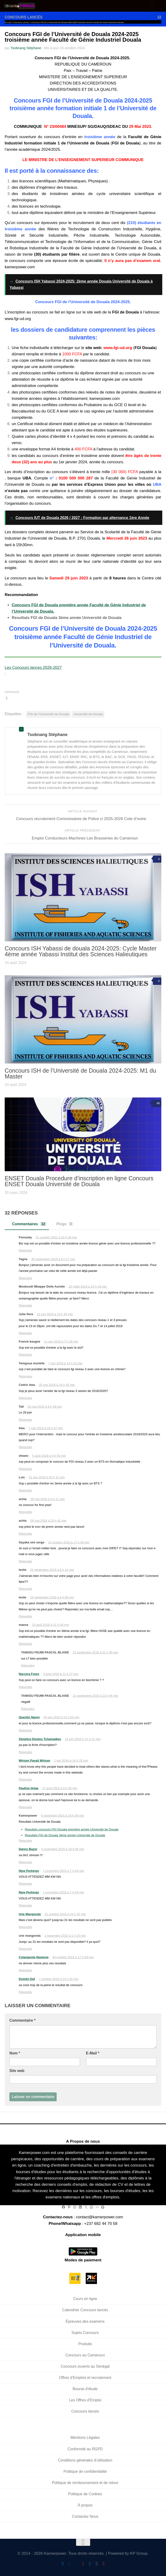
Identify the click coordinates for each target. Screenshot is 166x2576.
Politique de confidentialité (85, 2471)
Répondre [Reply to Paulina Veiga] (25, 1807)
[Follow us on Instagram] (83, 2563)
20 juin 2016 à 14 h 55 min (61, 1717)
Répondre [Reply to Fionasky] (25, 1250)
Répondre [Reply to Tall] (25, 1419)
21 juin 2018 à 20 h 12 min (47, 1477)
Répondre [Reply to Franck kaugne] (25, 1354)
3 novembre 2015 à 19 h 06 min (62, 1849)
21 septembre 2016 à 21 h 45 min (95, 1652)
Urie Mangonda (30, 1914)
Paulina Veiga (28, 1788)
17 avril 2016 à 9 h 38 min (59, 1788)
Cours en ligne (85, 2299)
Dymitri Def (27, 1979)
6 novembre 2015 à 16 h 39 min (62, 1815)
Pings (64, 1224)
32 (159, 17)
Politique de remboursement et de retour (85, 2483)
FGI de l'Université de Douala (48, 714)
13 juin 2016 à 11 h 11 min (83, 1739)
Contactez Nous (85, 2516)
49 (158, 1103)
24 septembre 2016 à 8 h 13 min (52, 1569)
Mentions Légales (85, 2438)
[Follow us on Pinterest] (103, 2563)
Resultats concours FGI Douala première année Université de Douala (71, 1829)
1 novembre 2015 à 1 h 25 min (64, 1935)
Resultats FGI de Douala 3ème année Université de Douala (65, 1835)
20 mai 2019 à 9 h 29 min (45, 1406)
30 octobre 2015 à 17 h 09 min (72, 1957)
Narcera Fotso (29, 1674)
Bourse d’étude (85, 2389)
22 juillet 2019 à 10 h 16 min (88, 1286)
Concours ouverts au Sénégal (85, 2366)
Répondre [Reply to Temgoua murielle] (25, 1376)
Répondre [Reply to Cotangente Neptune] (25, 1970)
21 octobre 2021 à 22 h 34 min (56, 1237)
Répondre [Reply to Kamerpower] (25, 1840)
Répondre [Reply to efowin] (25, 1469)
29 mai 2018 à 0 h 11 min (47, 1499)
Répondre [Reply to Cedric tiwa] (25, 1398)
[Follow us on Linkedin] (96, 2563)
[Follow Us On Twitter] (62, 2563)
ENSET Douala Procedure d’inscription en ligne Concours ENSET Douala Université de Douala (79, 1181)
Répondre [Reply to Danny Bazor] (25, 1862)
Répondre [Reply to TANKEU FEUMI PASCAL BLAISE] (27, 1665)
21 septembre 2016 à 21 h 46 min (95, 1695)
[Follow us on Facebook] (69, 2563)
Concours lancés (24, 17)
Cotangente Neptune (33, 1957)
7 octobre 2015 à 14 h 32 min (58, 1979)
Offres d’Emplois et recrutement (85, 2378)
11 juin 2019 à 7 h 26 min (61, 1341)
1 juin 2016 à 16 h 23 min (71, 1760)
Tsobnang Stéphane (26, 48)
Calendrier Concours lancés (85, 2310)
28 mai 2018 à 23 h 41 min (48, 1520)
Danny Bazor (28, 1849)
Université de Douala (88, 714)
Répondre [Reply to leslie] (25, 1588)
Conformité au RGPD (85, 2449)
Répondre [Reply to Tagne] (25, 1278)
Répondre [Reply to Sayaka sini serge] (25, 1561)
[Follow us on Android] (76, 2563)
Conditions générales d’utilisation (85, 2460)
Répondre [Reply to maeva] (25, 1643)
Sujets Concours (85, 2333)
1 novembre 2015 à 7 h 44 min (63, 1871)
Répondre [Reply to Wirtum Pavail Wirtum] (25, 1779)
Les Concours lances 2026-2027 (33, 667)
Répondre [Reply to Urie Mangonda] (25, 1927)
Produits (85, 2344)
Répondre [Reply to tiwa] (25, 1447)
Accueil (8, 22)
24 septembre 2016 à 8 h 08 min (52, 1597)
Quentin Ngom (29, 1717)
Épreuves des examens (85, 2321)
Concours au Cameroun (85, 2355)
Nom (14, 2053)
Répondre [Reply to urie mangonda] (25, 1948)
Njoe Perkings (29, 1871)
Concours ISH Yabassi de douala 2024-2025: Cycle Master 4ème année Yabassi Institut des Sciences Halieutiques (81, 951)
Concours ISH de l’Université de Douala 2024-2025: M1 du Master (80, 1073)
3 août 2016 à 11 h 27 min (60, 1674)
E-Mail (92, 2053)
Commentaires (29, 1224)
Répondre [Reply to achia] (25, 1512)
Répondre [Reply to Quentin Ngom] (25, 1730)
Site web (16, 2071)
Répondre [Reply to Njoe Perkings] (25, 1883)
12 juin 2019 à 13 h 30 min (55, 1314)
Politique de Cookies (85, 2494)
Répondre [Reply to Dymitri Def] (25, 1992)
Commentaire (22, 2020)
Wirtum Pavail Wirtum (34, 1760)
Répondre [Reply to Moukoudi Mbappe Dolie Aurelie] (25, 1305)
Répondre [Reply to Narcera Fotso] (25, 1687)
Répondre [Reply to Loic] (25, 1490)
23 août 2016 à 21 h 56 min (50, 1625)
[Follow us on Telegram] (89, 2563)
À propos (85, 2505)
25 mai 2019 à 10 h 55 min (57, 1385)
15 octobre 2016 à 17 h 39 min (68, 1542)
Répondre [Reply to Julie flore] (25, 1333)
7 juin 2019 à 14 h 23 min (65, 1363)
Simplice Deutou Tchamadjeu (40, 1739)
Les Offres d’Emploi (85, 2400)
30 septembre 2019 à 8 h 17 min (53, 1259)
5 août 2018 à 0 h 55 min (49, 1455)
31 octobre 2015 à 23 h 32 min (65, 1914)
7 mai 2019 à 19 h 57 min (46, 1428)
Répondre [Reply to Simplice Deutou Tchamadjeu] (25, 1752)
